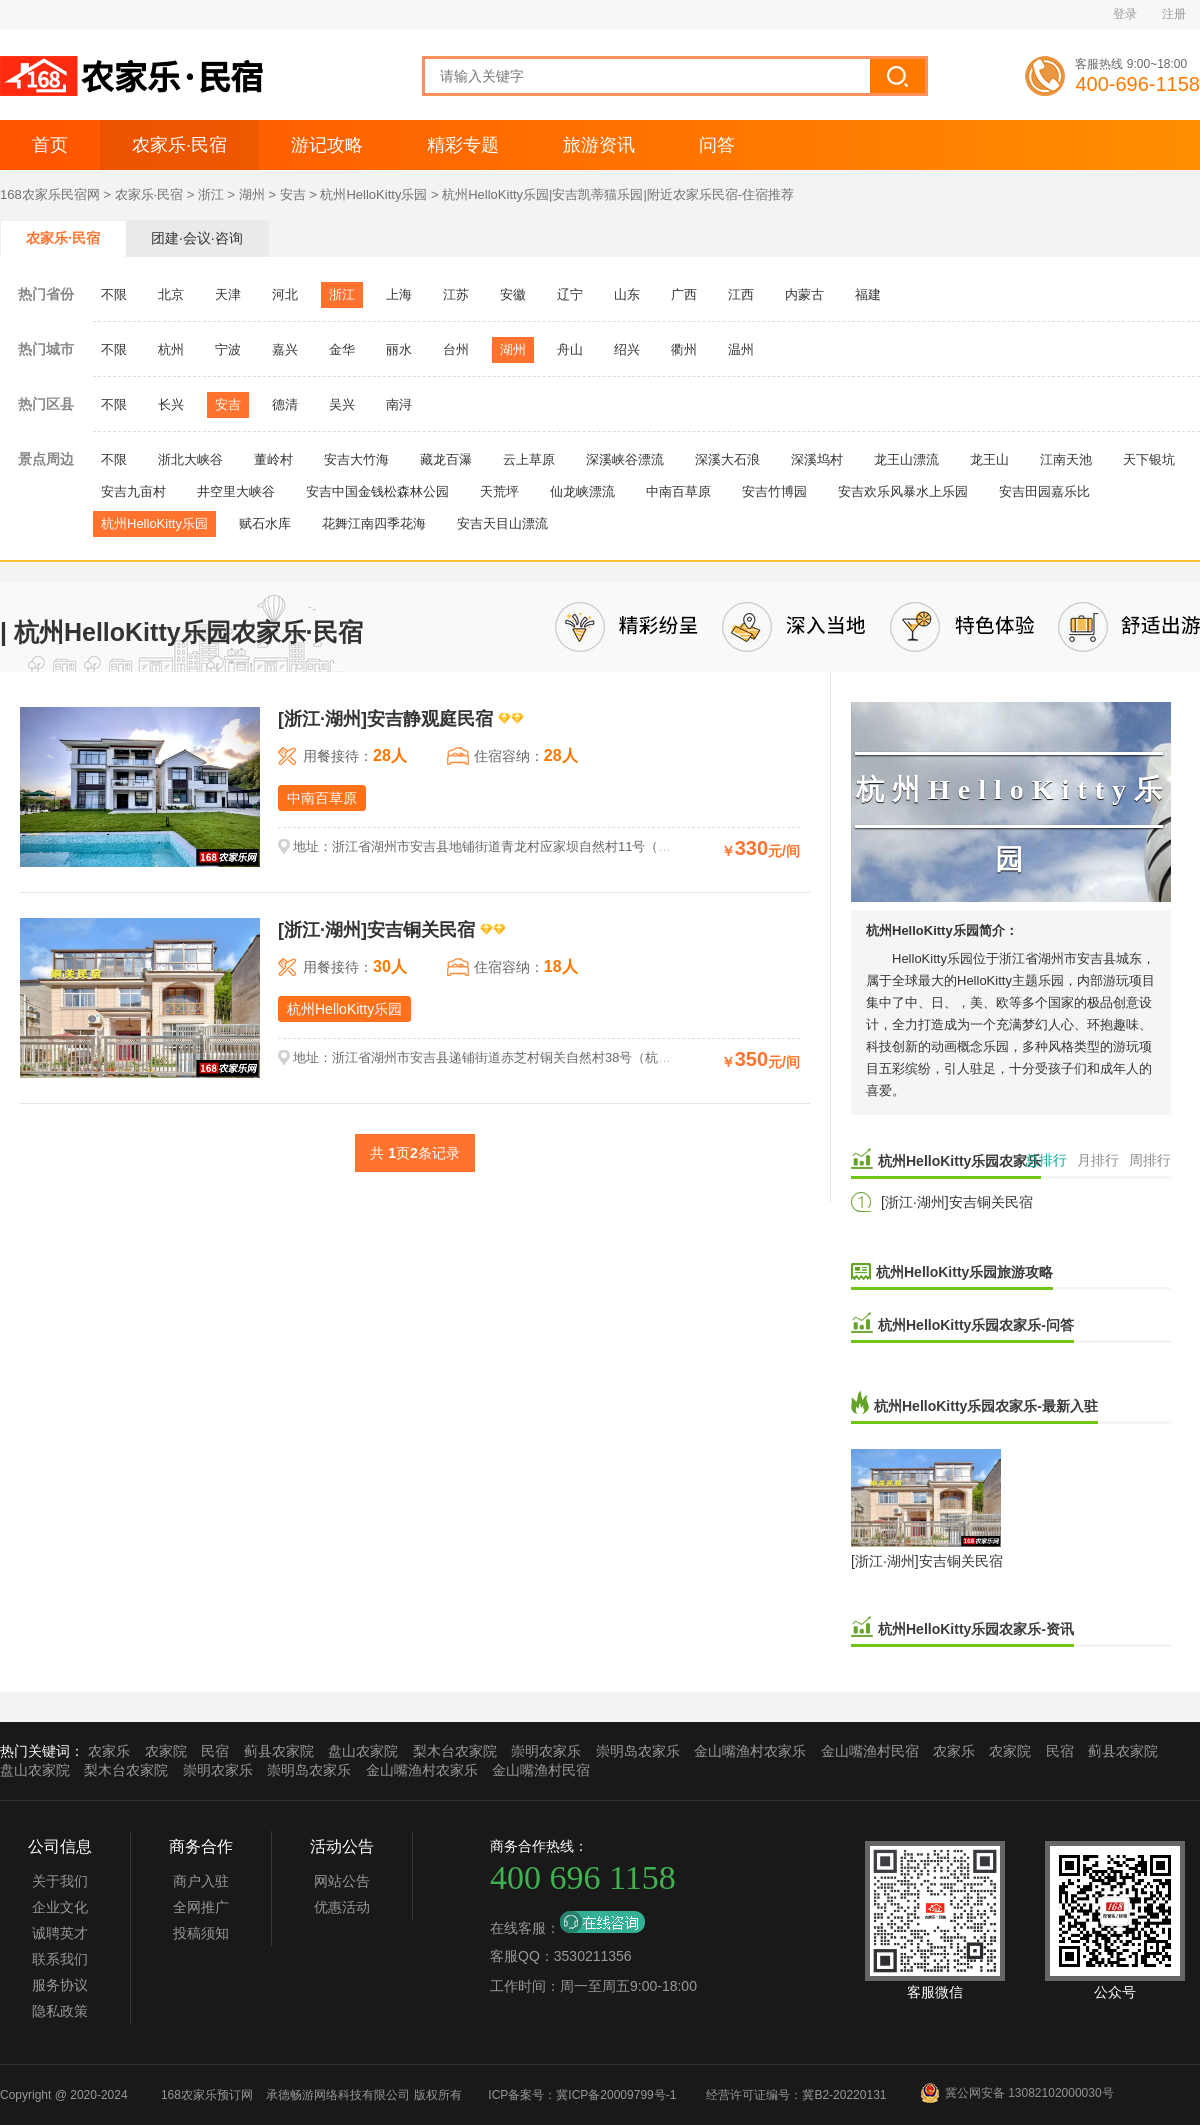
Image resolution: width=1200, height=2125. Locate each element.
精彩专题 (463, 145)
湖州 (252, 194)
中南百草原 (678, 491)
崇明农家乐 (546, 1751)
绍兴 (627, 349)
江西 (741, 294)
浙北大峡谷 (190, 459)
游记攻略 (327, 145)
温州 (741, 349)
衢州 (684, 349)
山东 (627, 294)
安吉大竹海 (356, 459)
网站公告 (342, 1881)
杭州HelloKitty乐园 (373, 194)
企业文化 (60, 1907)
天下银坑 (1149, 459)
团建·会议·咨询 (197, 238)
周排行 (1150, 1160)
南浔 (399, 404)
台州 (456, 349)
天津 (228, 294)
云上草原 (529, 459)
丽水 (399, 349)
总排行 (1046, 1160)
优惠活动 (342, 1907)
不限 (114, 294)
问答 (717, 145)
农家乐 (109, 1751)
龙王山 (989, 459)
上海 (399, 294)
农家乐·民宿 (179, 145)
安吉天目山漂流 (502, 523)
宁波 (228, 349)
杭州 (171, 349)
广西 (684, 294)
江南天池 (1066, 459)
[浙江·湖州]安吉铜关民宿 (957, 1202)
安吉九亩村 (133, 491)
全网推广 (201, 1907)
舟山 (570, 349)
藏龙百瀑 (446, 459)
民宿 (215, 1751)
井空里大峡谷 (236, 491)
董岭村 (273, 459)
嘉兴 (285, 349)
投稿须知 (201, 1933)
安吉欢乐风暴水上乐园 (903, 491)
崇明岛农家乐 (638, 1751)
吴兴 (342, 404)
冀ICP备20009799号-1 (616, 2095)
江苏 (456, 294)
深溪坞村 (817, 459)
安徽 (513, 294)
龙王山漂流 (906, 459)
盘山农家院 (363, 1751)
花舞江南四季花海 (374, 523)
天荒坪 (499, 491)
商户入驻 (201, 1881)
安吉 (293, 194)
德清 (285, 404)
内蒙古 (804, 294)
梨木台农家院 (455, 1751)
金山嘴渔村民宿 (870, 1751)
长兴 (171, 404)
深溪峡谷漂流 (625, 459)
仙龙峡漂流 (582, 491)
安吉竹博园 (774, 491)
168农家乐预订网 (207, 2095)
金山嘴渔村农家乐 (750, 1751)
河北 (285, 294)
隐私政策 (60, 2011)
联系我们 (60, 1959)
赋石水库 (265, 523)
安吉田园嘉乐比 (1044, 491)
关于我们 (60, 1881)
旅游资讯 (599, 145)
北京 (171, 294)
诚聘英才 (60, 1933)
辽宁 (570, 294)
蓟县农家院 (279, 1751)
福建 (868, 294)
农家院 (166, 1751)
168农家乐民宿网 (50, 194)
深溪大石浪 (727, 459)
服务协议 (60, 1985)
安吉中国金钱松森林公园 (377, 491)
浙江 (211, 194)
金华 (342, 349)
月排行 (1098, 1160)
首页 (50, 145)
